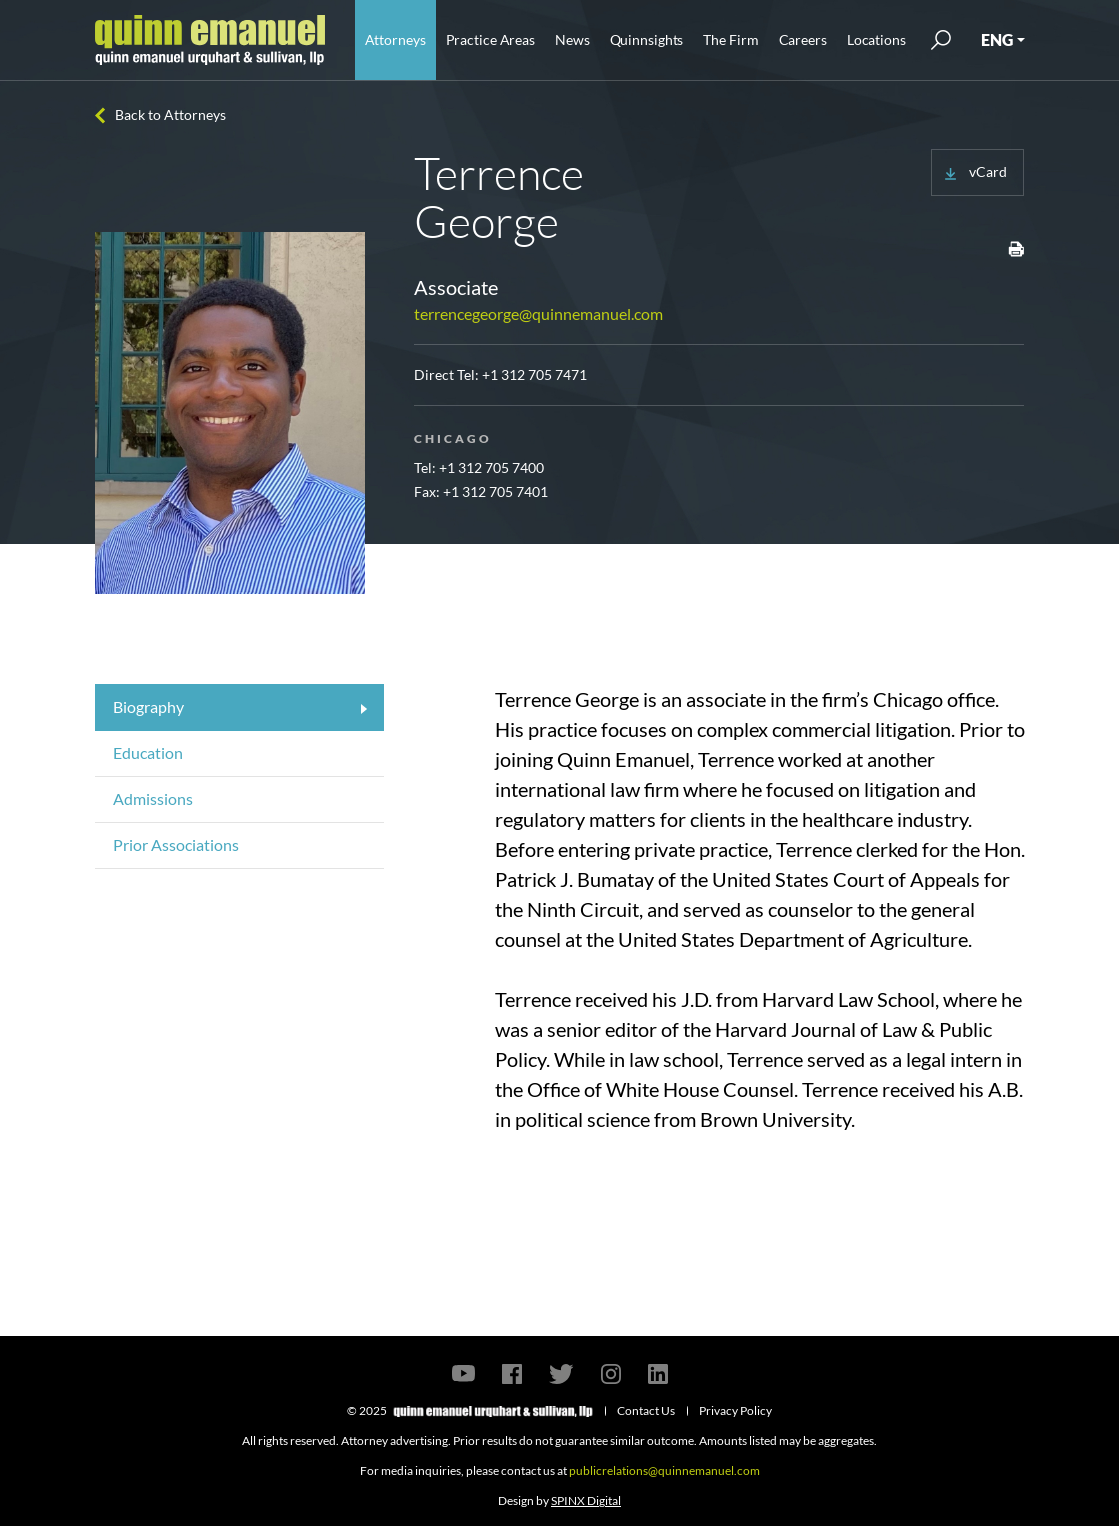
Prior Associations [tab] (176, 844)
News (572, 39)
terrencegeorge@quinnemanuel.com (538, 313)
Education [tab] (148, 752)
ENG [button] (997, 39)
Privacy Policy (735, 1410)
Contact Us (646, 1410)
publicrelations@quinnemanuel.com (664, 1470)
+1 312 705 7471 (534, 374)
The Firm (730, 39)
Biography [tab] (148, 706)
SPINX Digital (586, 1500)
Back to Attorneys (170, 114)
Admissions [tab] (153, 798)
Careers (803, 39)
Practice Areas (490, 39)
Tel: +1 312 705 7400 (479, 467)
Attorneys (395, 39)
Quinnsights (647, 39)
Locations (876, 39)
